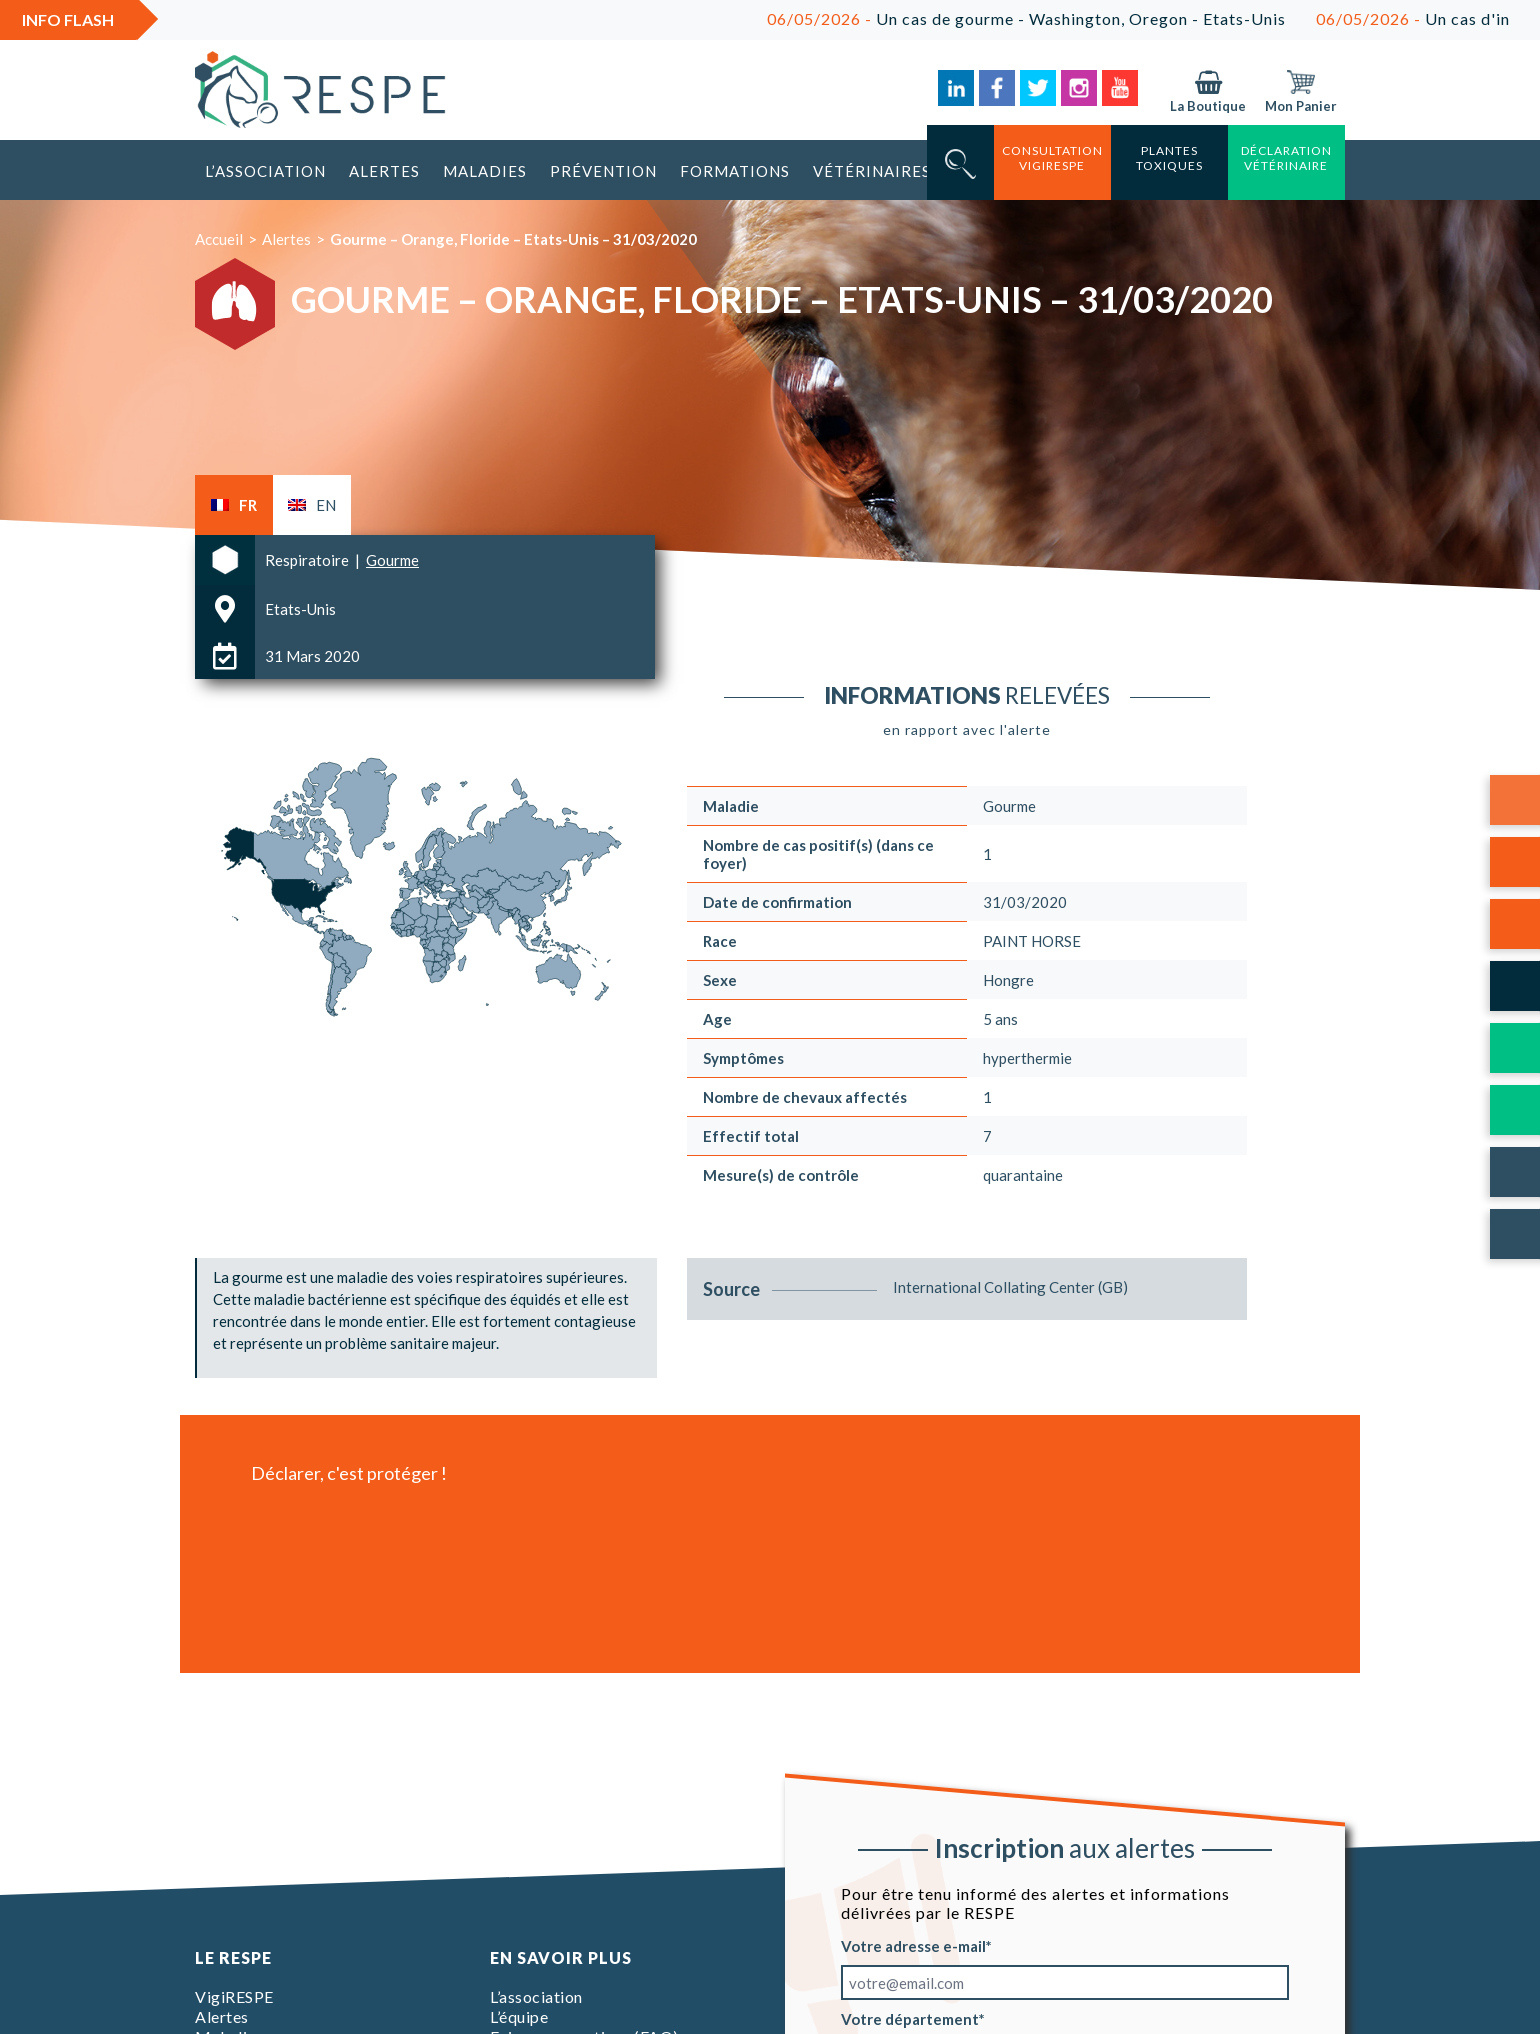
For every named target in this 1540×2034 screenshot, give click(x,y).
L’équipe (519, 2016)
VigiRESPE (234, 1996)
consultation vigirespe (1052, 158)
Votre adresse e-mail (913, 1946)
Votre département (910, 2019)
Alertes (384, 171)
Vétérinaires (872, 171)
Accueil (219, 239)
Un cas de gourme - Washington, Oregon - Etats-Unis (1072, 18)
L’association (265, 171)
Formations (735, 171)
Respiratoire (308, 560)
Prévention (603, 171)
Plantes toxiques (1169, 158)
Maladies (485, 171)
